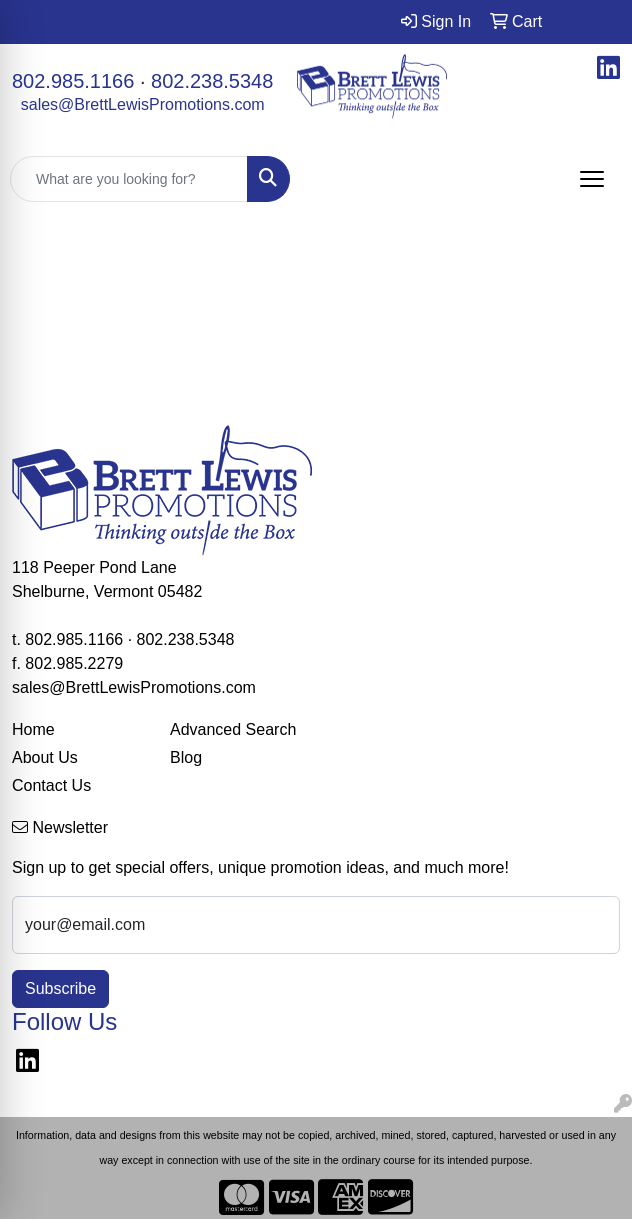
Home (33, 729)
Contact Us (51, 785)
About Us (45, 757)
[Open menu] (592, 179)
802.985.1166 (73, 81)
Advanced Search (233, 729)
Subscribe (60, 988)
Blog (186, 757)
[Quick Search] (129, 179)
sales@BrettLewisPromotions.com (143, 104)
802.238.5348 (212, 81)
